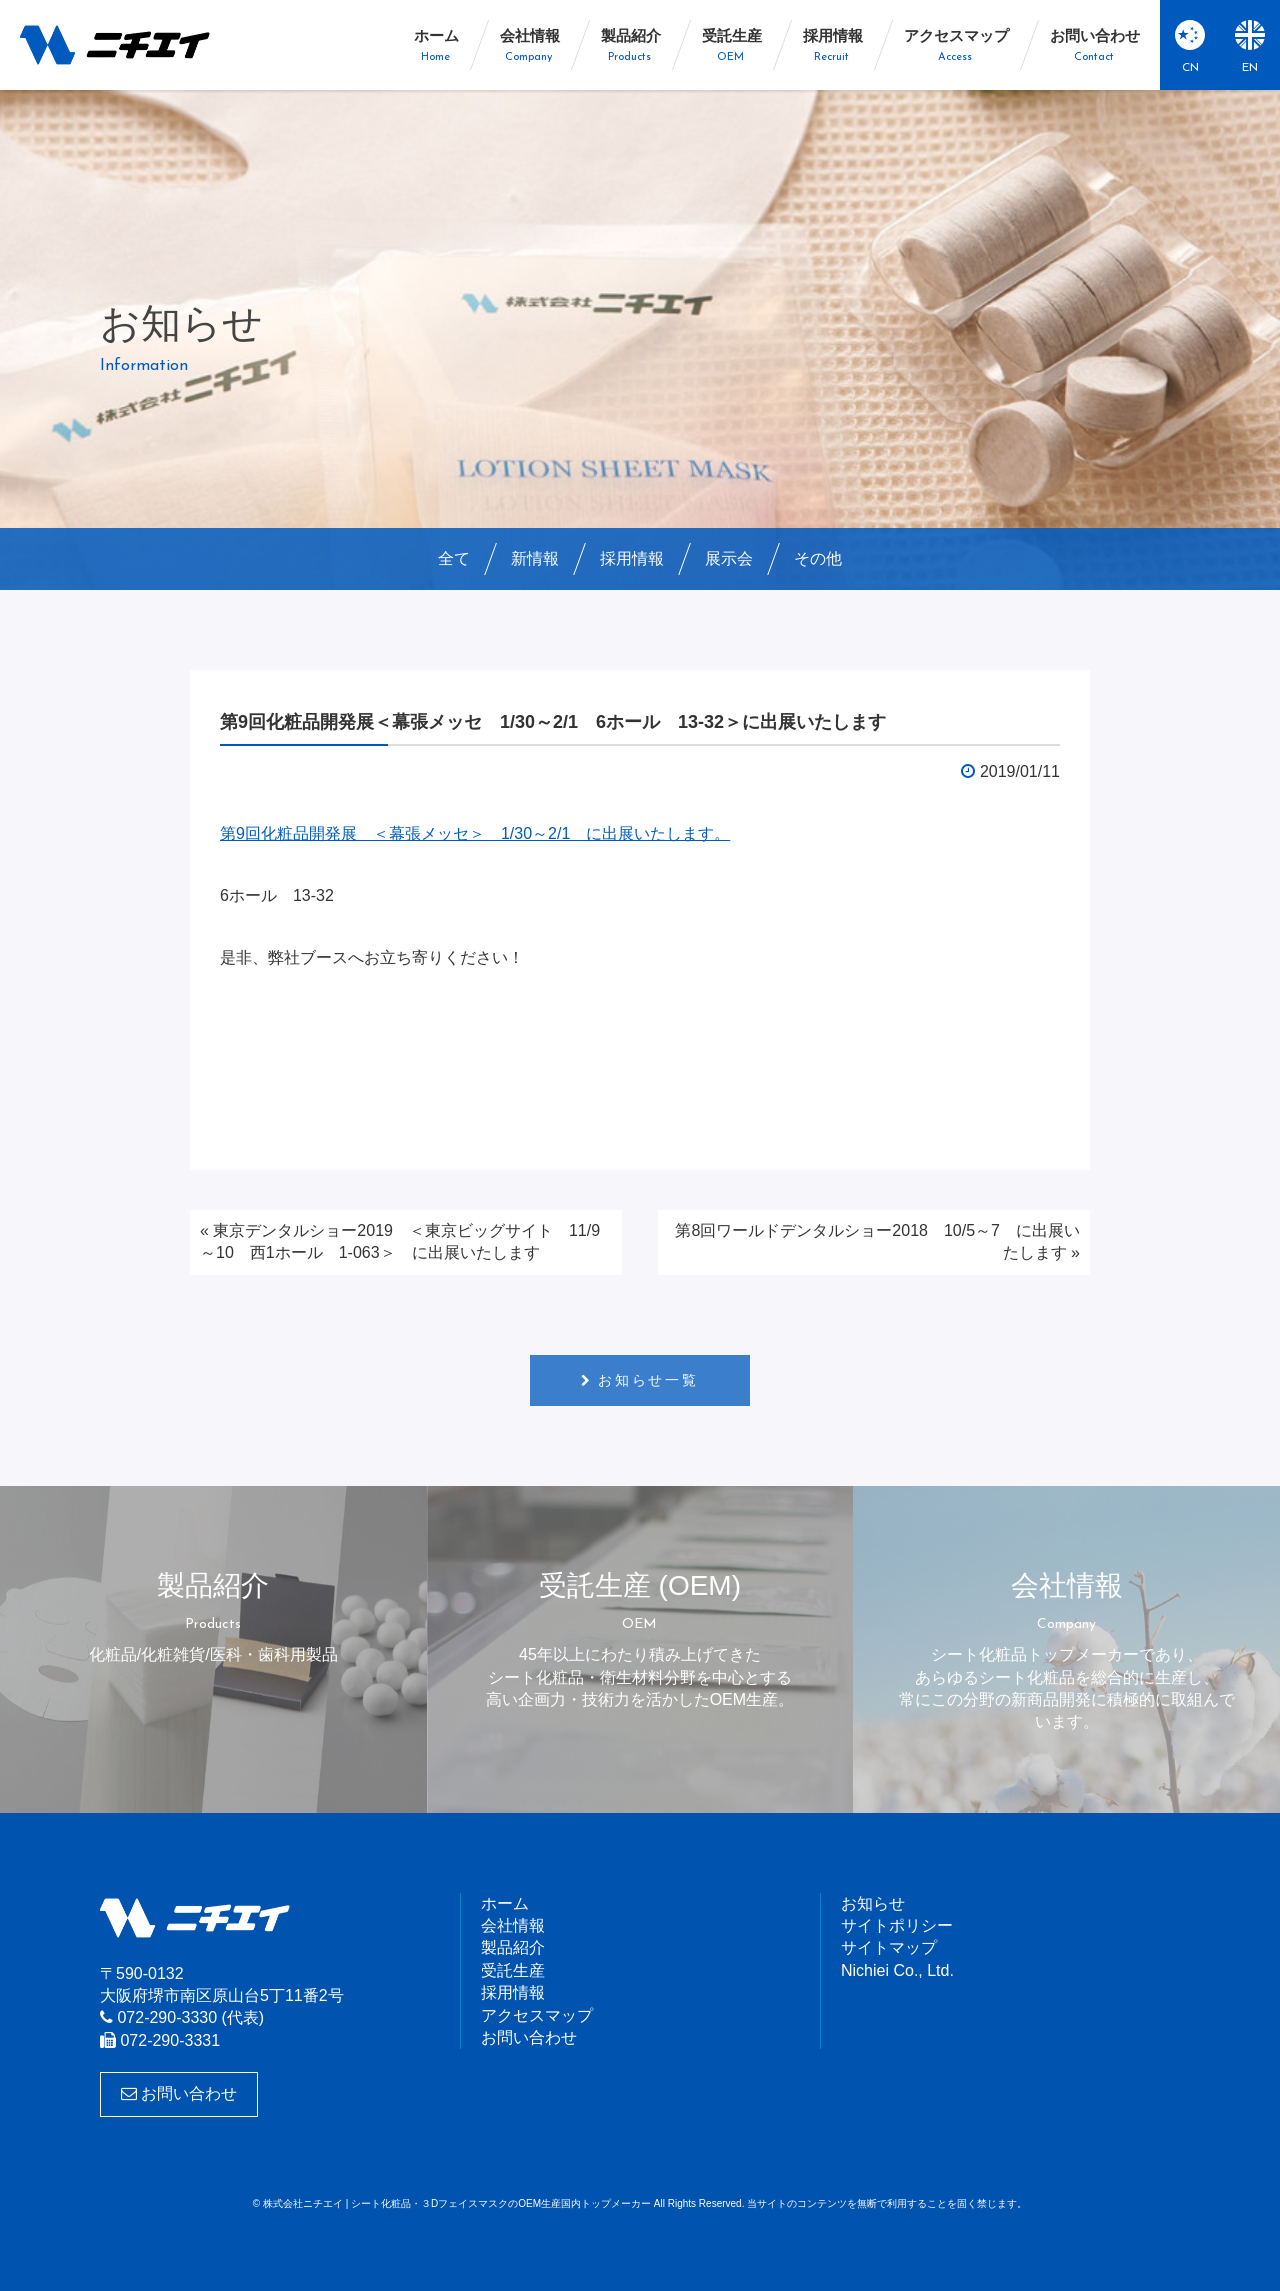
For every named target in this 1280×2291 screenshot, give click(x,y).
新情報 (535, 558)
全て (454, 558)
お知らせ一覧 (648, 1380)
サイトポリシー (897, 1925)
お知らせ (873, 1903)
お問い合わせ (179, 2093)
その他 (818, 558)
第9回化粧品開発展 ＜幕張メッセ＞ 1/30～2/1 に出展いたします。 (475, 833)
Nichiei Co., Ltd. (897, 1970)
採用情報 (632, 558)
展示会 (729, 558)
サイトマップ (889, 1947)
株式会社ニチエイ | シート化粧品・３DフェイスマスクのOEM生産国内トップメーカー (115, 45)
